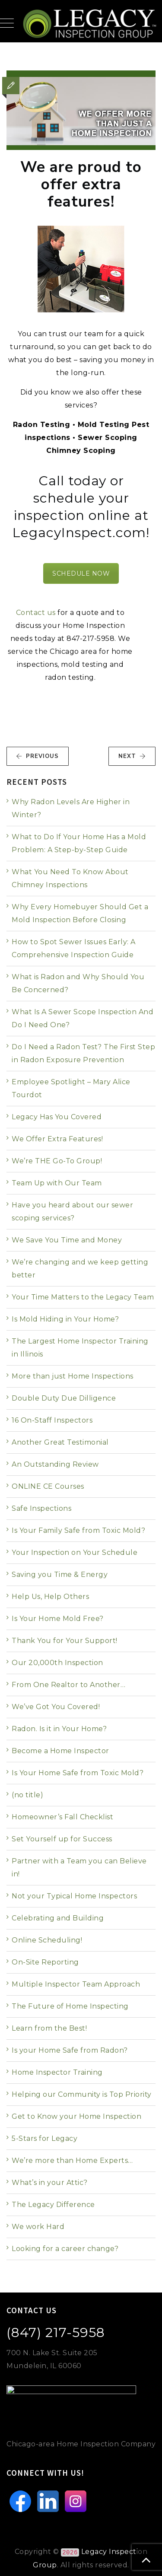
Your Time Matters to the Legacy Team (83, 1297)
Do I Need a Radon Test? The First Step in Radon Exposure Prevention (83, 1053)
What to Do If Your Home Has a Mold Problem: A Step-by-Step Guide (79, 843)
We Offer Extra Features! (57, 1139)
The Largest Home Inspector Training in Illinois (80, 1347)
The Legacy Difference (53, 2204)
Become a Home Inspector (60, 1751)
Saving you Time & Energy (60, 1574)
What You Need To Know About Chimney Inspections (70, 878)
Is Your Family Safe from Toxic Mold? (78, 1530)
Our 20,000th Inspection (57, 1663)
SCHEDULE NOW (81, 573)
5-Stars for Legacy (44, 2138)
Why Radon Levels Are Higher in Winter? (71, 808)
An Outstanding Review (55, 1464)
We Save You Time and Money (67, 1240)
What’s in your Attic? (50, 2182)
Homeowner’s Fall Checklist (62, 1817)
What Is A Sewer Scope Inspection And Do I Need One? (82, 1018)
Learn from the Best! (49, 2028)
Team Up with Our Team (57, 1183)
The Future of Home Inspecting (70, 2006)
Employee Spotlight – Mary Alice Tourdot (71, 1088)
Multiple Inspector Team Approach (76, 1984)
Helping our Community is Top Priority (82, 2094)
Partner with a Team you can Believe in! (79, 1867)
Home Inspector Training (57, 2072)
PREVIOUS (37, 756)
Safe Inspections (41, 1508)
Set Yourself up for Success (62, 1839)
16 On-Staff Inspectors (52, 1420)
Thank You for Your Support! (65, 1641)
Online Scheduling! (47, 1940)
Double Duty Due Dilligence (64, 1398)
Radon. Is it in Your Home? (59, 1729)
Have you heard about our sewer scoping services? (72, 1211)
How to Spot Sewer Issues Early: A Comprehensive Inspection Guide (74, 948)
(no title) (27, 1795)
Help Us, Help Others (50, 1596)
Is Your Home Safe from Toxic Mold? (77, 1773)
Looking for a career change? (65, 2249)
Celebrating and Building (58, 1918)
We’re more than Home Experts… (72, 2160)
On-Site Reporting (45, 1962)
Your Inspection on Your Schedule (74, 1552)
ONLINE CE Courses (48, 1486)
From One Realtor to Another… (68, 1685)
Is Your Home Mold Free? (58, 1618)
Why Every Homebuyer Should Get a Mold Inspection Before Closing (80, 913)
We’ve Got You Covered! (56, 1707)
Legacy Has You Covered (57, 1117)
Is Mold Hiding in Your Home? (65, 1319)
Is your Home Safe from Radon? (70, 2050)
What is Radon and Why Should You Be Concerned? (78, 983)
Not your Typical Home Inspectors (74, 1896)
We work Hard (38, 2227)
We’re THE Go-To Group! (57, 1161)
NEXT (132, 756)
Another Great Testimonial (60, 1442)
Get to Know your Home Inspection (76, 2116)
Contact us (36, 612)
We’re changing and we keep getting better (80, 1268)
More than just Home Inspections (72, 1376)
